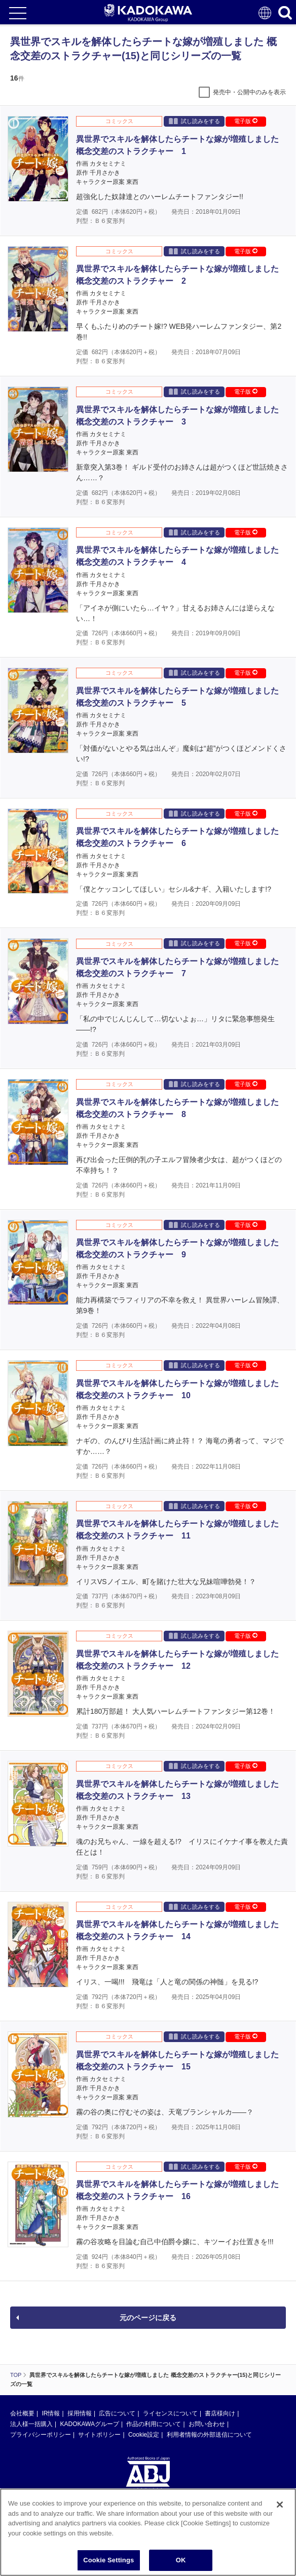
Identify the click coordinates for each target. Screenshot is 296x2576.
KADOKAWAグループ (89, 2424)
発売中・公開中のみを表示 (249, 92)
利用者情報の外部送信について (209, 2434)
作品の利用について (153, 2424)
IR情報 (51, 2413)
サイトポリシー (99, 2434)
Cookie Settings (108, 2564)
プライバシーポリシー (40, 2434)
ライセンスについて (170, 2413)
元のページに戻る (148, 2318)
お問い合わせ (207, 2424)
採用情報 (79, 2413)
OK (181, 2564)
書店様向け (220, 2413)
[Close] (280, 2509)
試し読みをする (194, 121)
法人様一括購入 (31, 2424)
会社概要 (22, 2413)
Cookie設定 (143, 2434)
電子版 (245, 121)
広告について (117, 2413)
